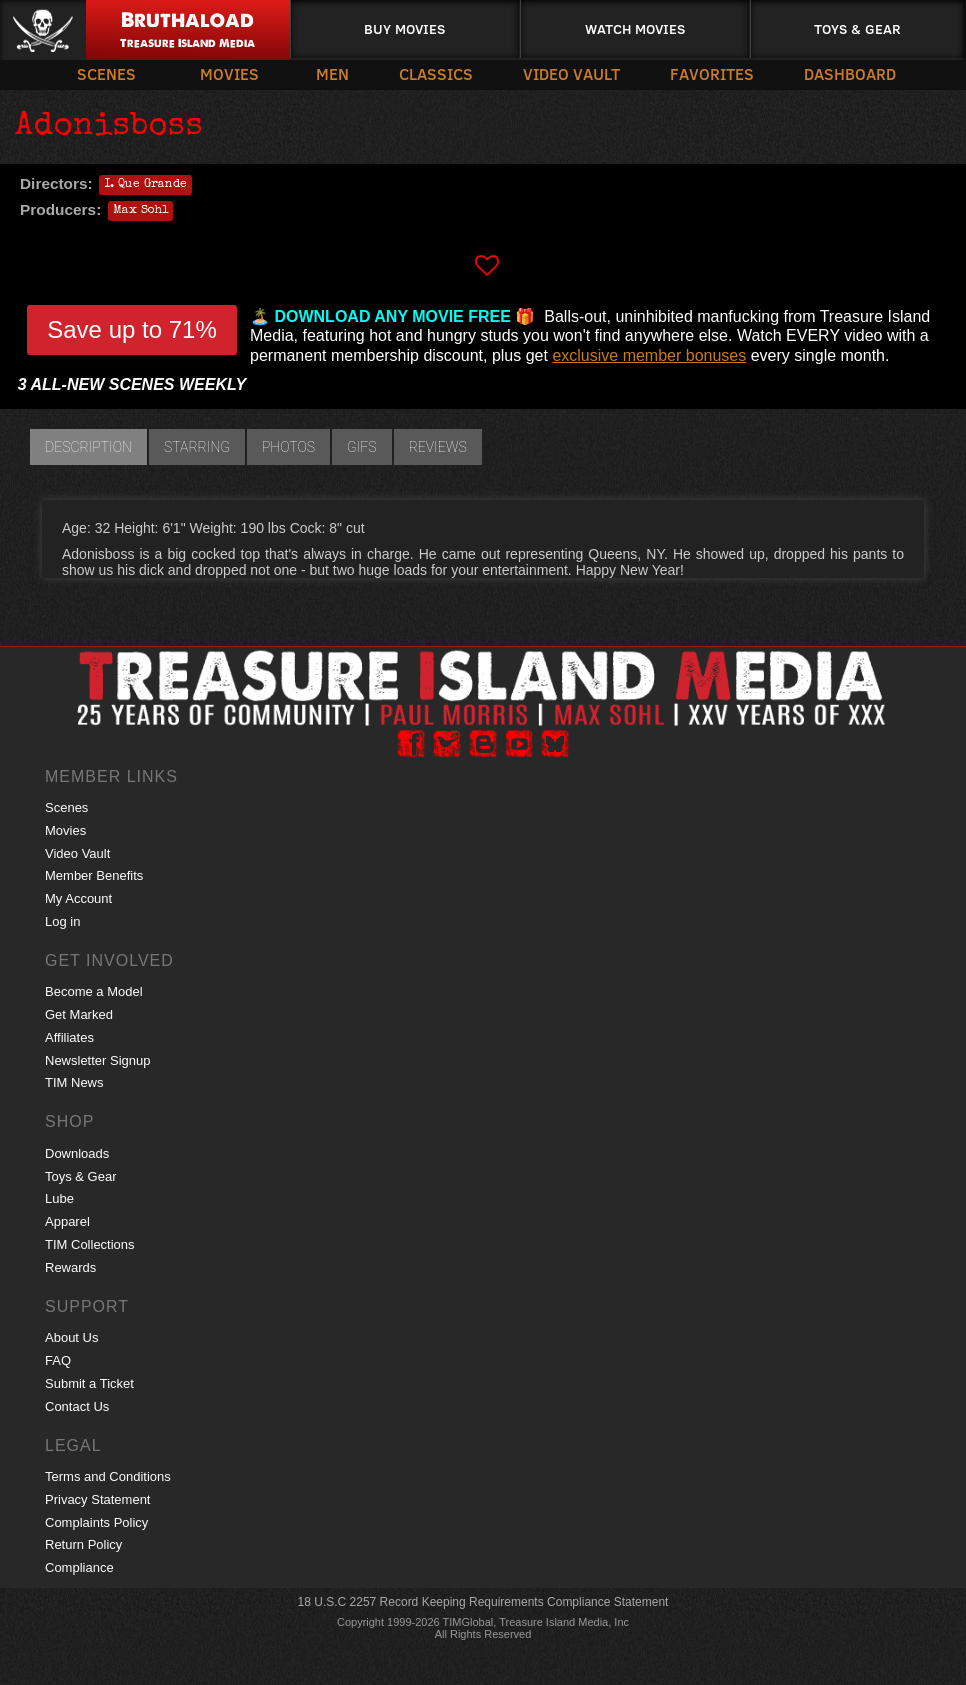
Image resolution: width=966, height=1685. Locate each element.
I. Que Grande (145, 185)
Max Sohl (140, 211)
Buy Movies (404, 28)
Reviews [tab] (438, 447)
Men (332, 73)
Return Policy (83, 1544)
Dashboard (850, 73)
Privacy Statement (98, 1499)
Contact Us (77, 1406)
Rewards (70, 1267)
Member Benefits (94, 875)
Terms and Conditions (108, 1476)
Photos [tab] (288, 447)
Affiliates (69, 1037)
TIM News (74, 1082)
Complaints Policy (96, 1522)
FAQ (58, 1360)
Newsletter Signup (98, 1060)
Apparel (67, 1221)
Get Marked (79, 1014)
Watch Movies (635, 28)
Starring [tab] (197, 447)
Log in (62, 921)
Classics (436, 73)
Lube (59, 1198)
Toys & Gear (857, 28)
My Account (78, 898)
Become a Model (94, 991)
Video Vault (571, 73)
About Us (71, 1337)
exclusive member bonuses (649, 355)
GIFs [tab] (362, 447)
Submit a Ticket (89, 1383)
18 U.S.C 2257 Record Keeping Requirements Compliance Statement (483, 1602)
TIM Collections (90, 1244)
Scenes (106, 73)
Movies (229, 73)
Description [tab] (88, 447)
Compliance (79, 1567)
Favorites (712, 73)
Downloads (77, 1153)
